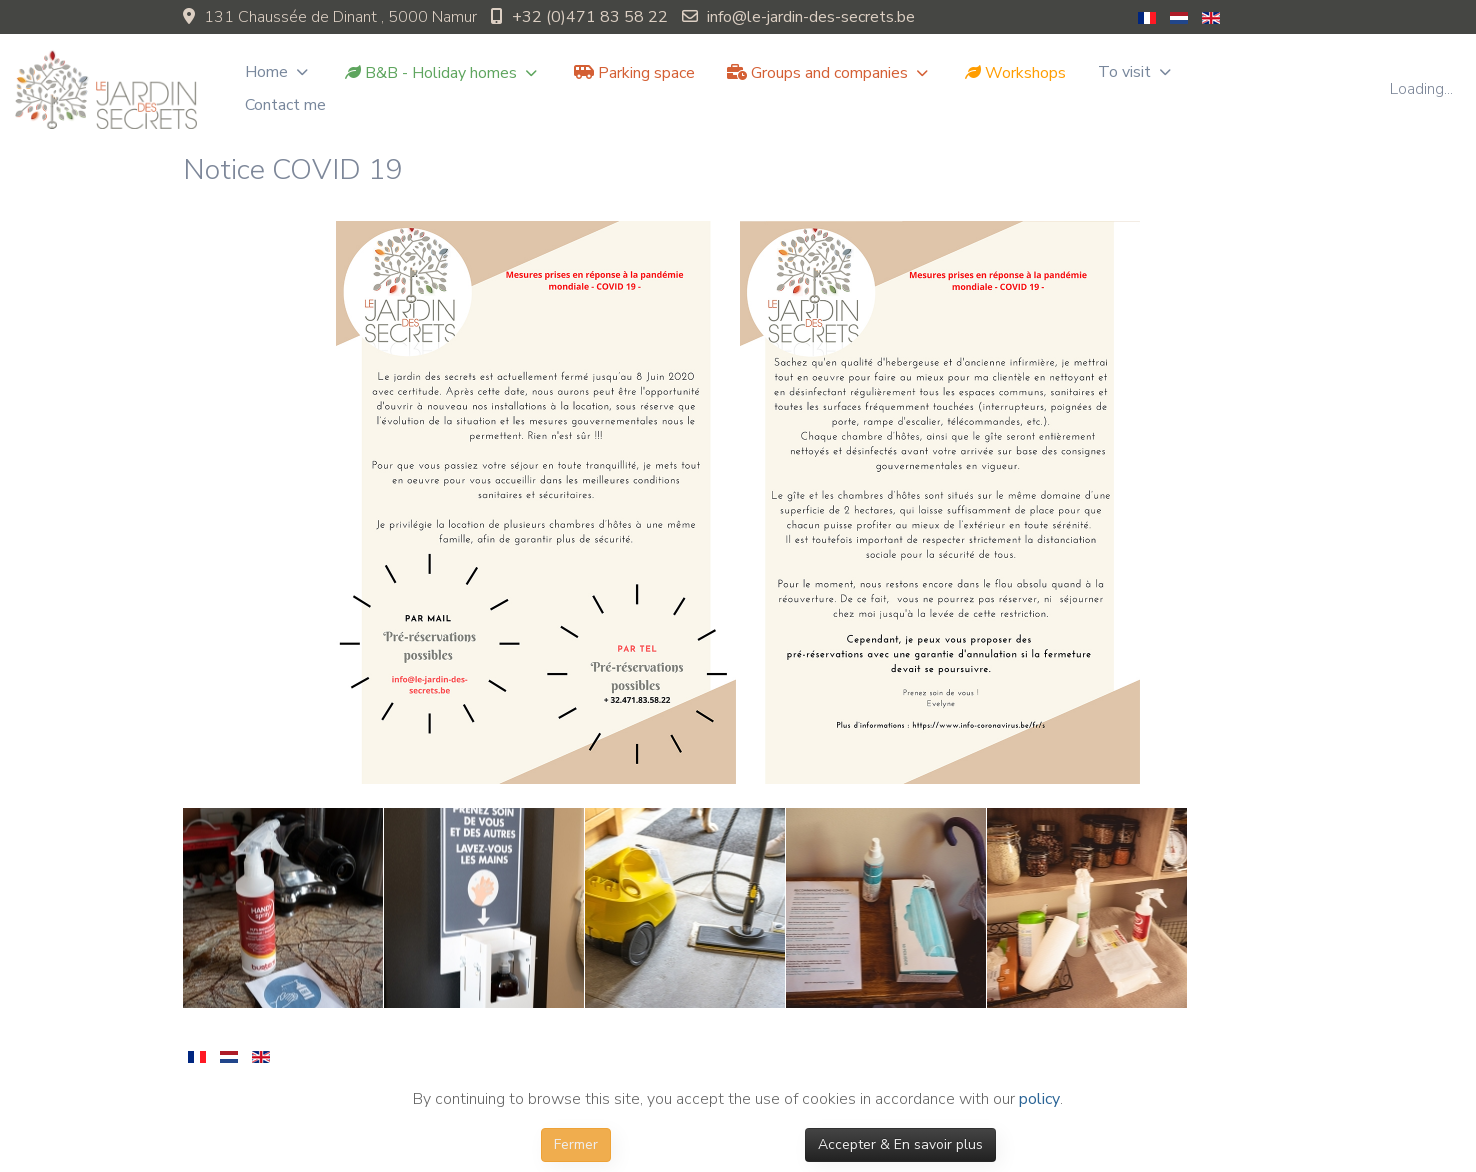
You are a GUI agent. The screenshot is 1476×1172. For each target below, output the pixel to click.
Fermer (576, 1144)
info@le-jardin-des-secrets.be (811, 17)
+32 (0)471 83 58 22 (590, 17)
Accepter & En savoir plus (900, 1144)
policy (1039, 1099)
